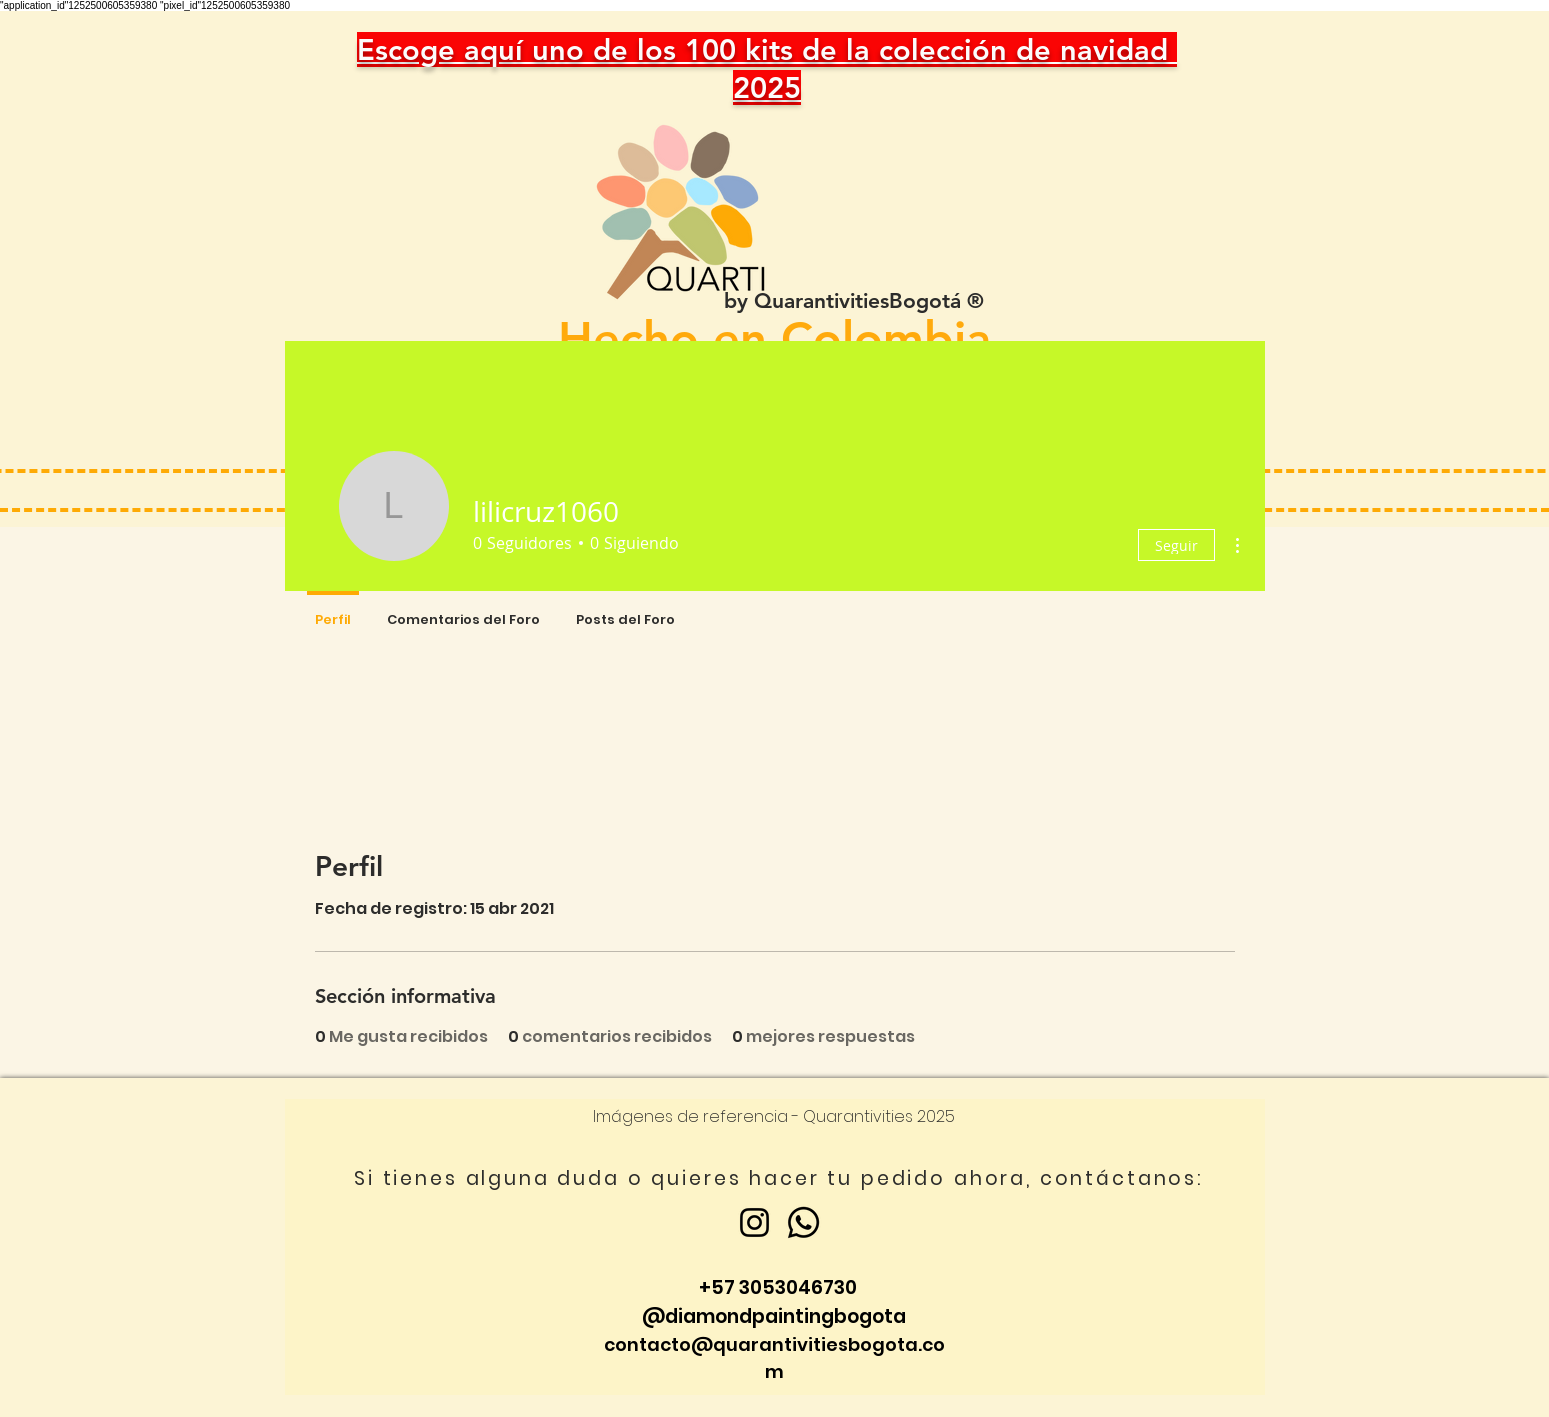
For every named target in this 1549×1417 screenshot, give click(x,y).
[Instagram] (754, 1222)
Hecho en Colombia (774, 338)
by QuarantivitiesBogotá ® (854, 300)
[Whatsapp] (803, 1222)
